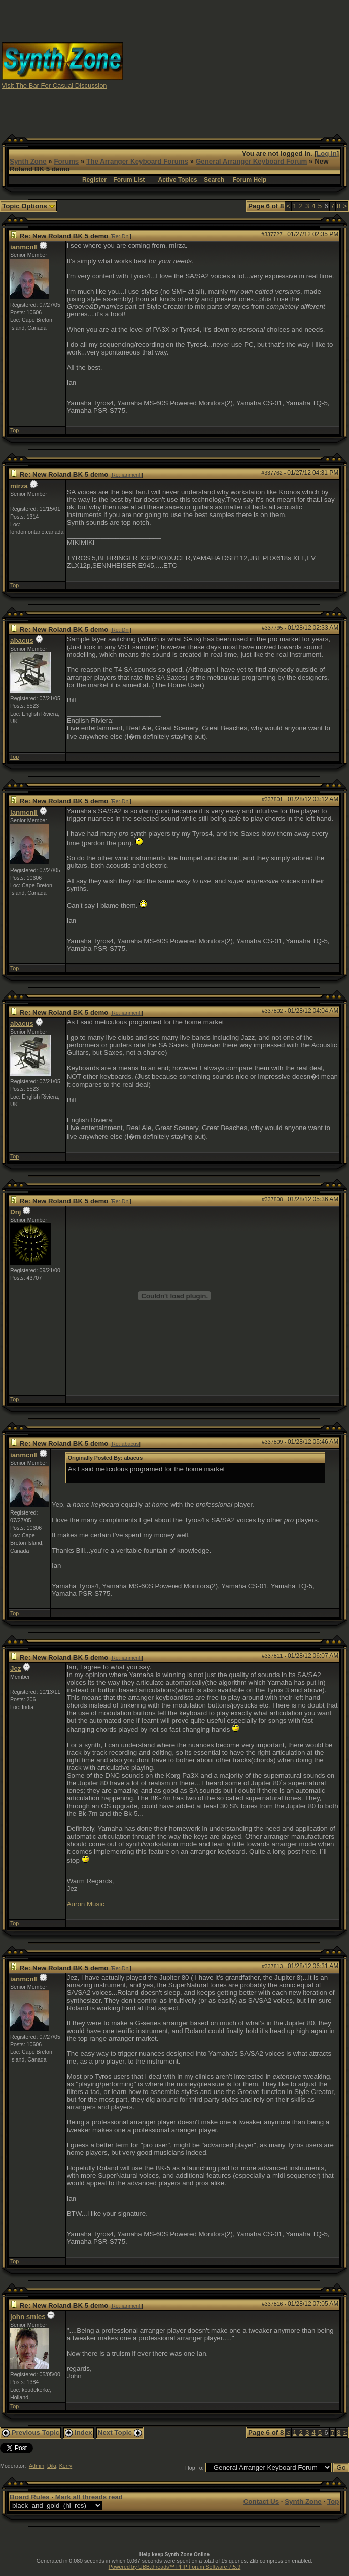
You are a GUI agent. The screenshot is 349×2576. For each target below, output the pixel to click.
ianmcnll (24, 247)
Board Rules (30, 2497)
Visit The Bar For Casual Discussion (54, 85)
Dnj (15, 1212)
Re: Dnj (121, 236)
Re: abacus (125, 1444)
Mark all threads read (89, 2497)
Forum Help (250, 179)
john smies (28, 2317)
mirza (19, 486)
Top (14, 430)
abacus (21, 641)
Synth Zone (28, 161)
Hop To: (194, 2468)
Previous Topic (30, 2432)
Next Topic (120, 2432)
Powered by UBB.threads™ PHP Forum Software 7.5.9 (174, 2567)
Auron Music (85, 1904)
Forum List (129, 179)
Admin (36, 2466)
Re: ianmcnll (127, 475)
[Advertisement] (261, 65)
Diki (51, 2466)
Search (214, 179)
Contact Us (261, 2501)
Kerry (65, 2466)
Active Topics (177, 179)
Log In (327, 153)
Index (78, 2432)
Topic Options (28, 206)
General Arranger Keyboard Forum (251, 161)
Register (94, 179)
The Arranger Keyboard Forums (137, 161)
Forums (66, 161)
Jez (15, 1668)
